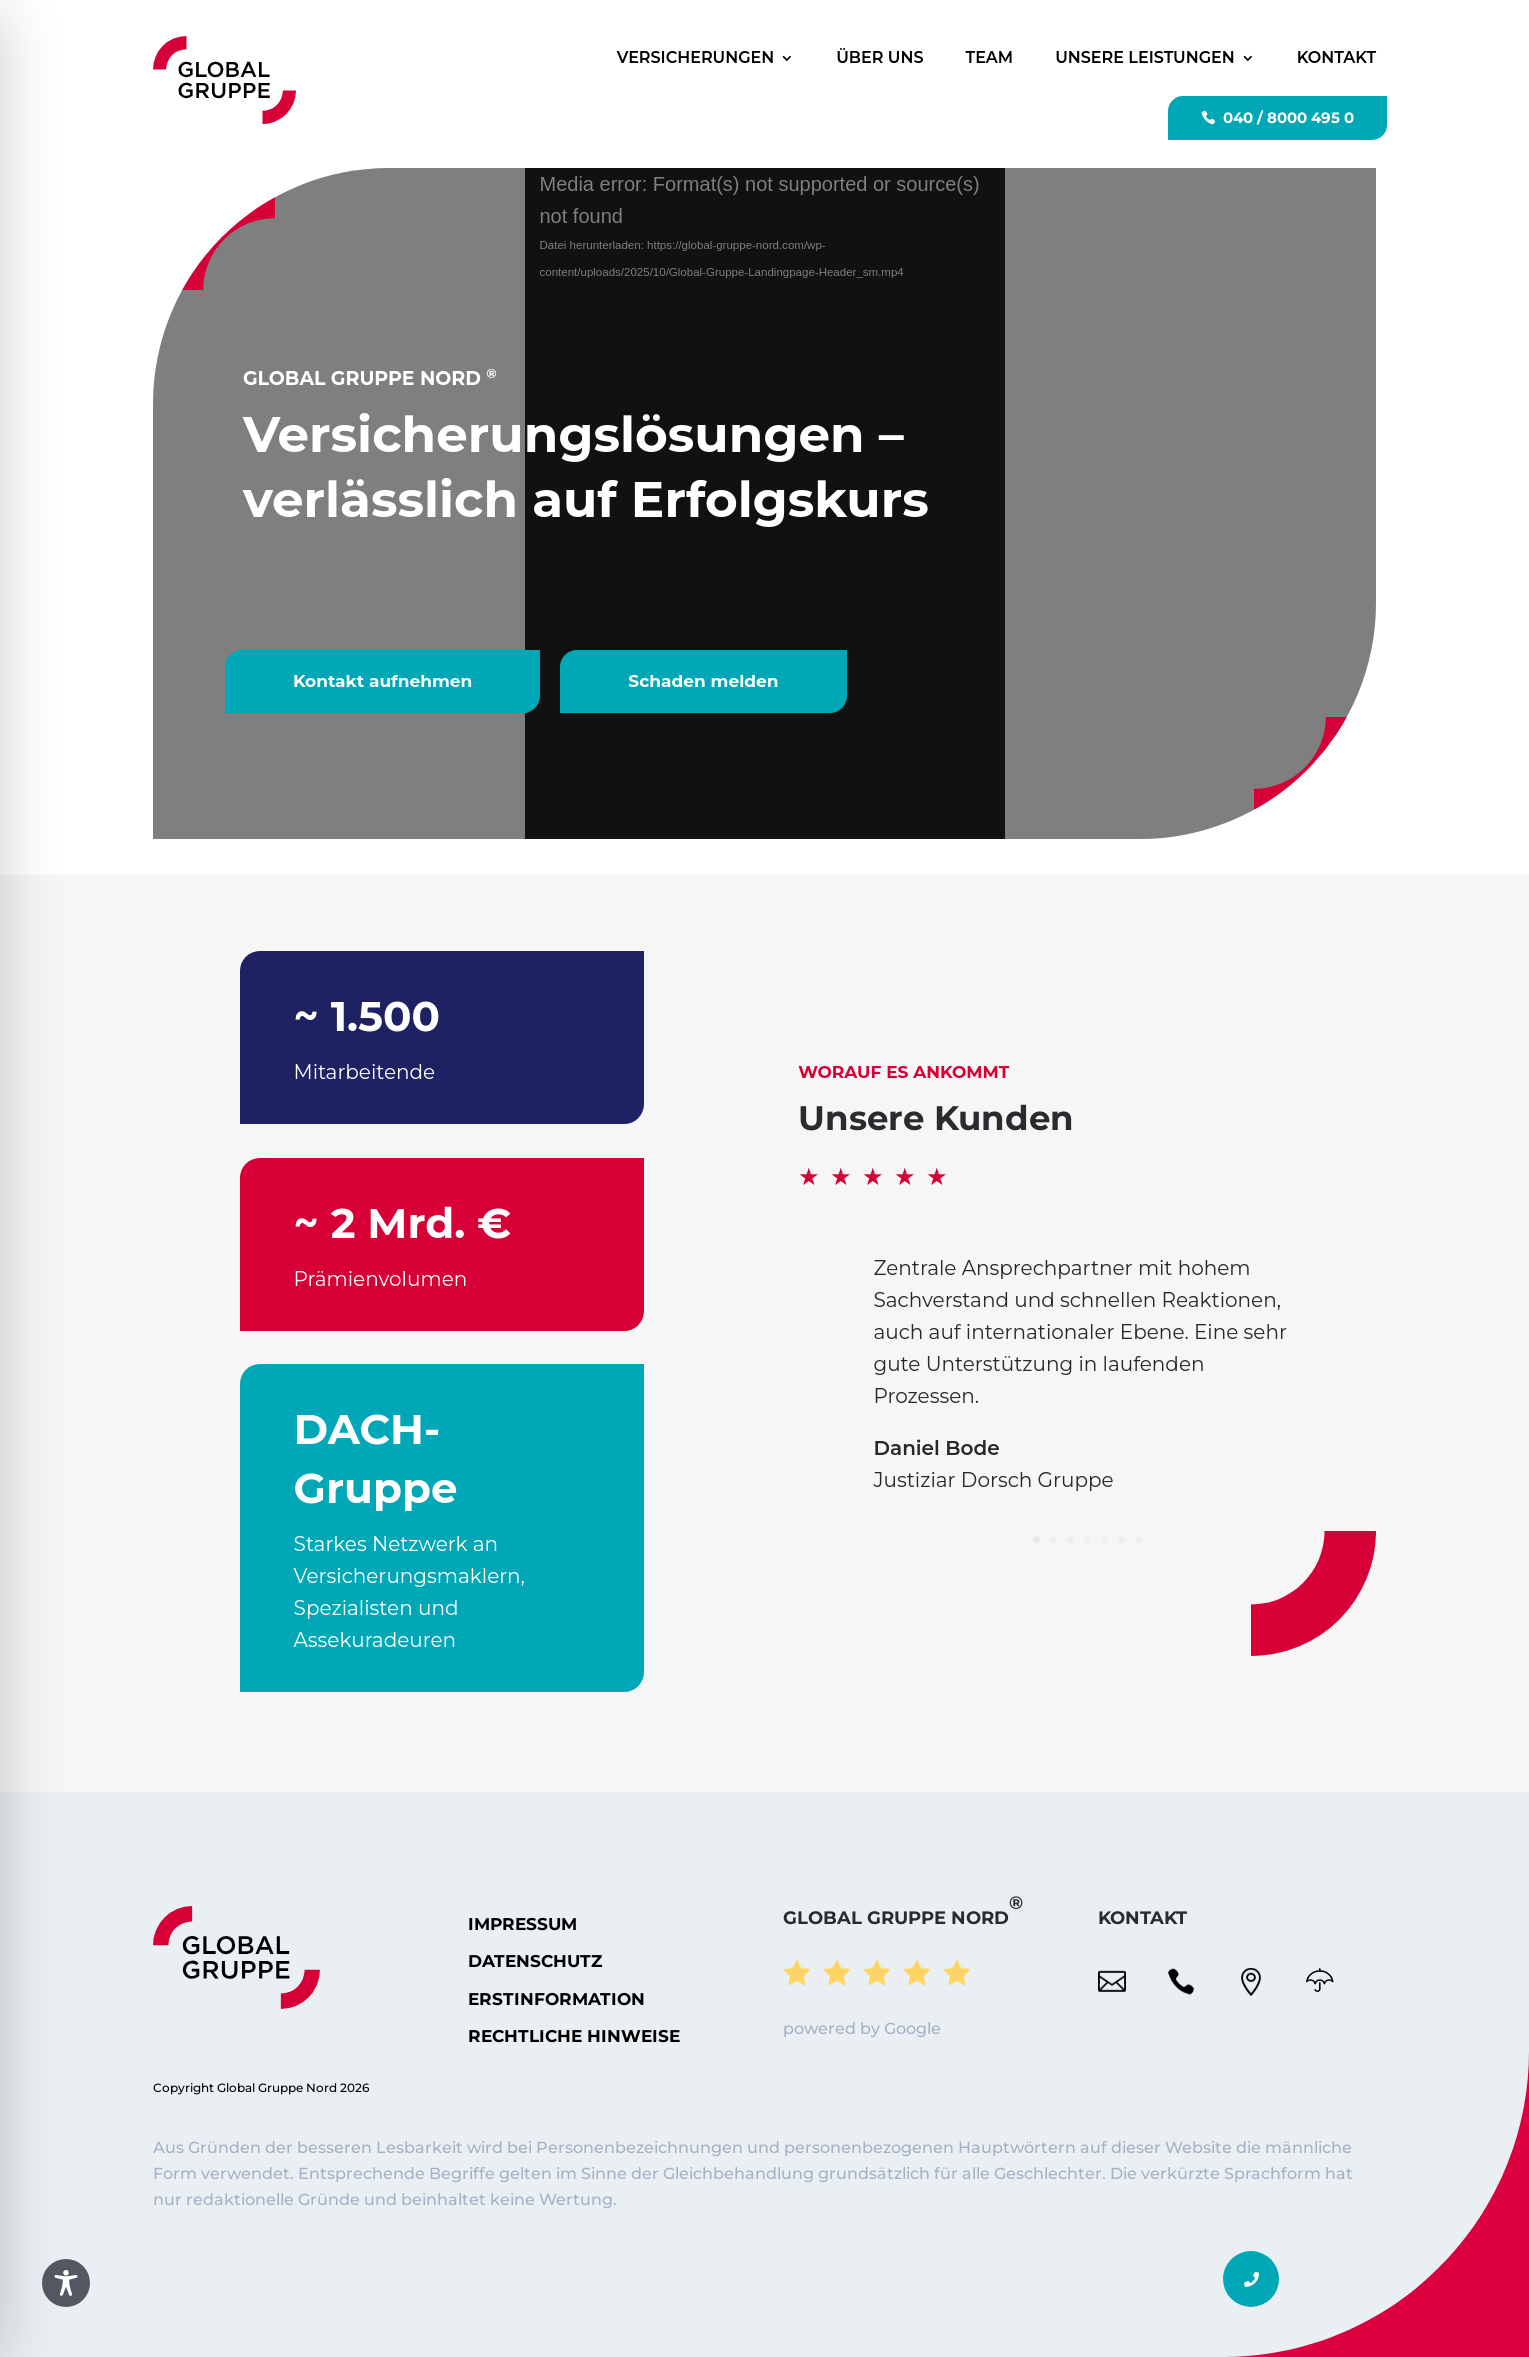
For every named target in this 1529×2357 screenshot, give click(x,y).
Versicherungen (696, 57)
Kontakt (1336, 57)
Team (990, 57)
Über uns (879, 57)
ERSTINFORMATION (556, 1999)
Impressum (522, 1924)
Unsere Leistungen (1145, 57)
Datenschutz (535, 1961)
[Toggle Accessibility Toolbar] (66, 2283)
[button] (1251, 2279)
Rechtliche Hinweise (574, 2036)
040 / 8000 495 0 (1288, 117)
